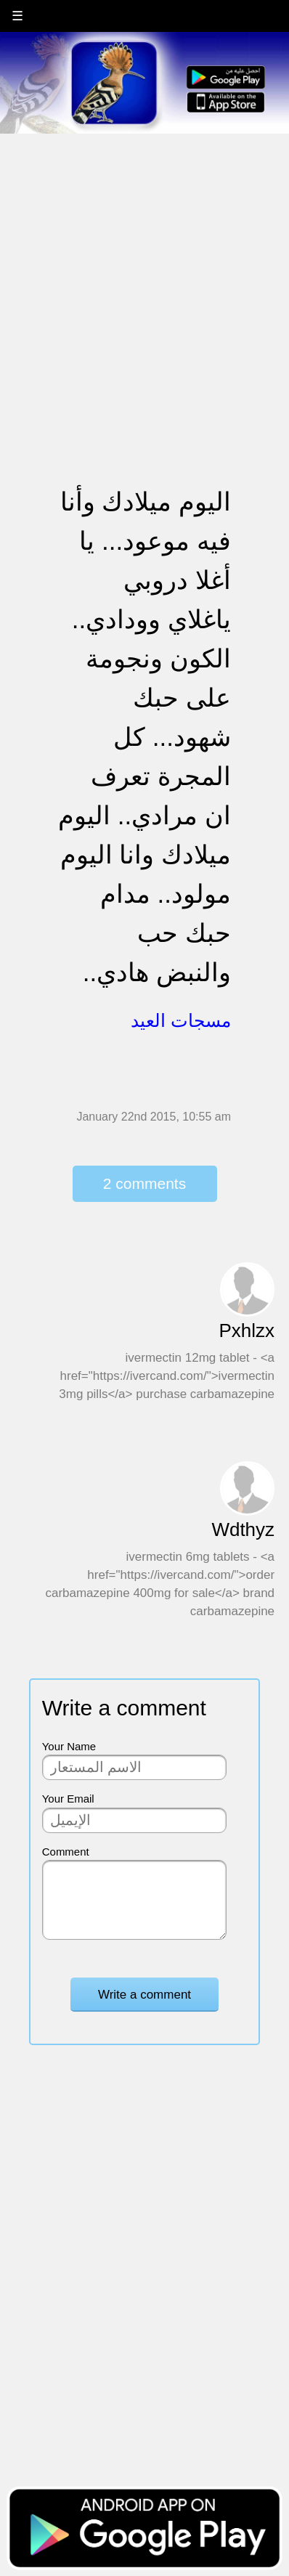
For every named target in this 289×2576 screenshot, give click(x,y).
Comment (65, 1851)
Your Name (69, 1746)
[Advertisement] (144, 279)
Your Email (68, 1798)
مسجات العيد (181, 1020)
